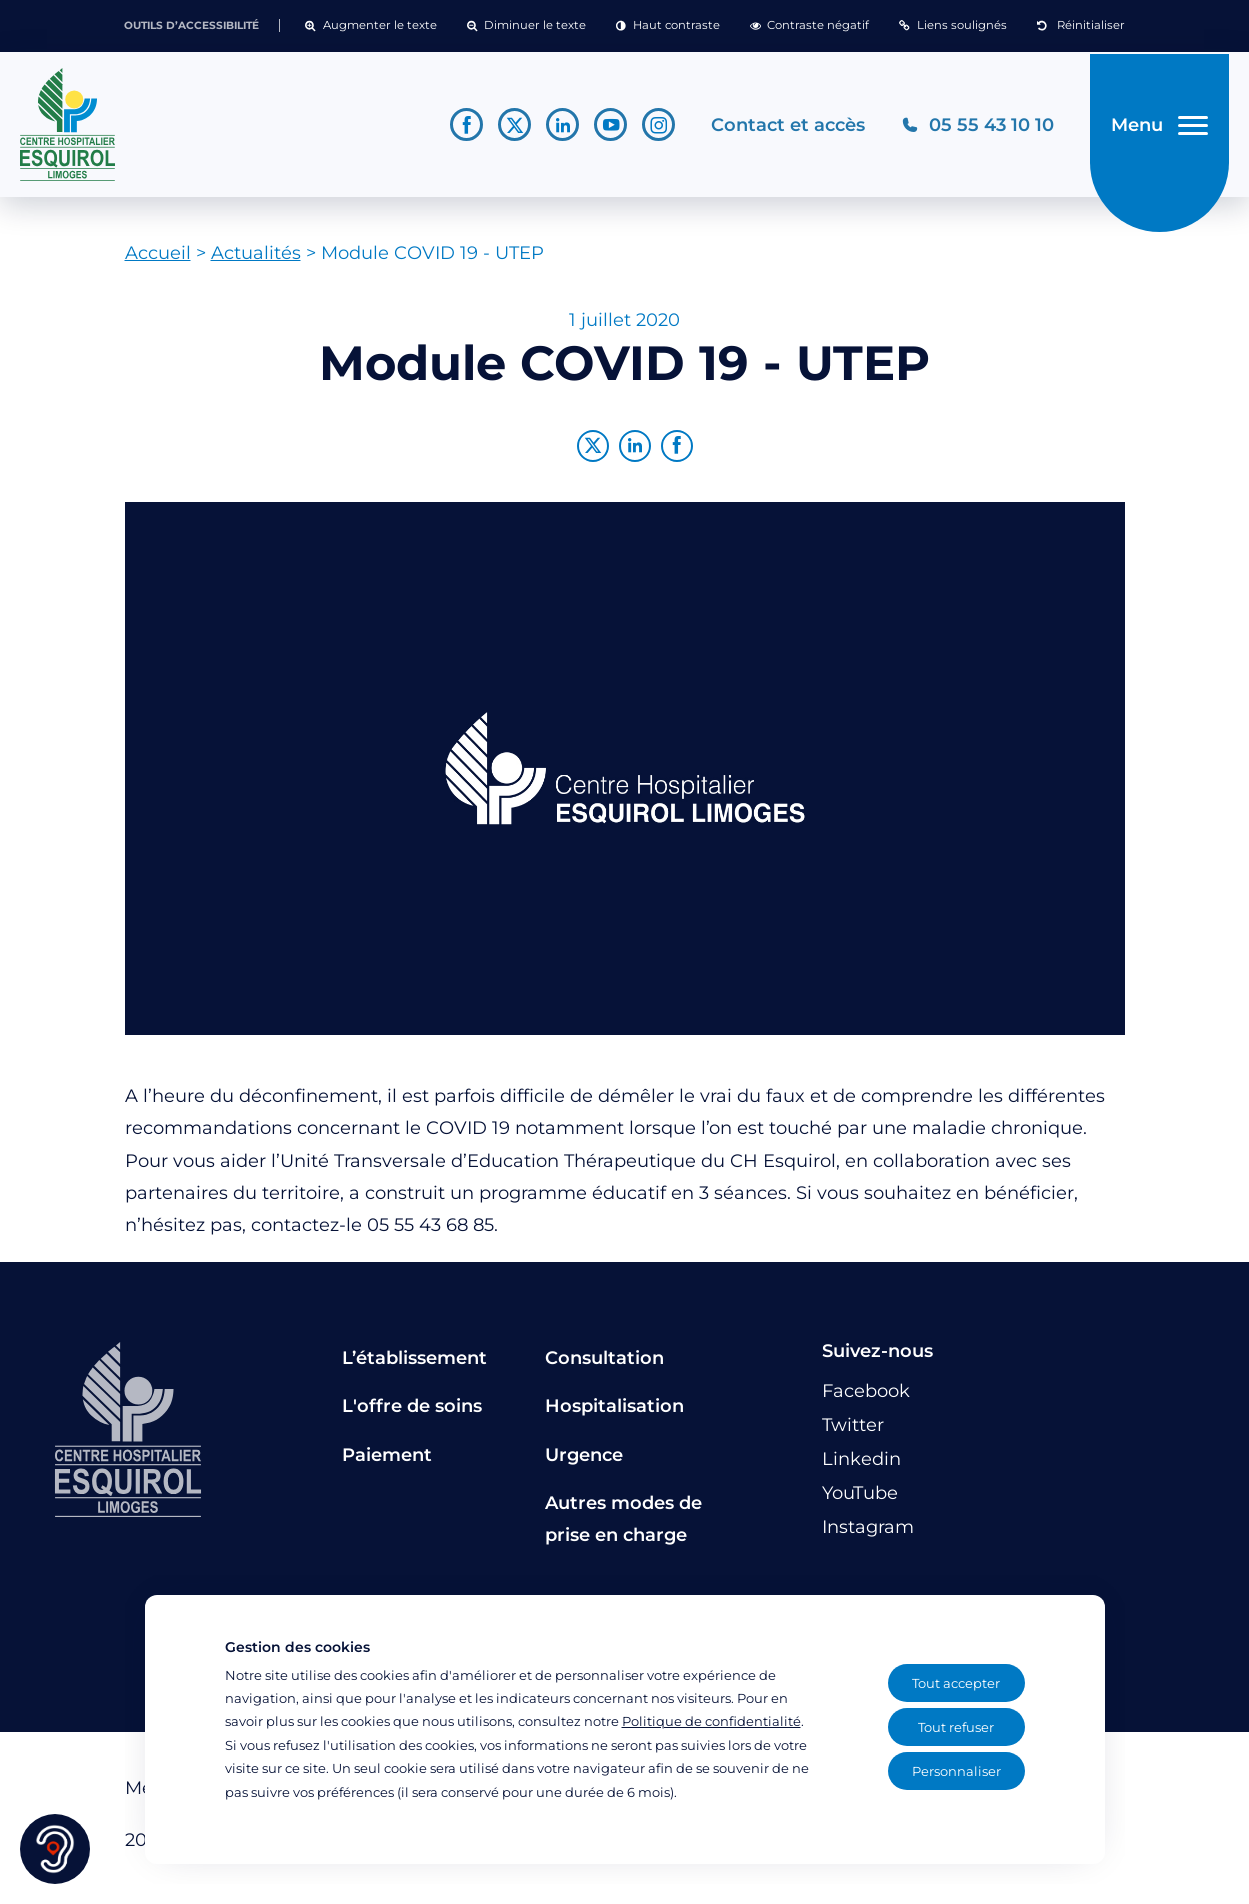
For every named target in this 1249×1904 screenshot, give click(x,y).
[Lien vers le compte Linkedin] (558, 128)
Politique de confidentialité (711, 1721)
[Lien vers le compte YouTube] (606, 128)
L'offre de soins (412, 1414)
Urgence (584, 1462)
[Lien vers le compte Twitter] (510, 128)
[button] (370, 26)
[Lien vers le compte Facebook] (462, 128)
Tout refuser (956, 1727)
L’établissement (414, 1365)
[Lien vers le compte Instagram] (654, 128)
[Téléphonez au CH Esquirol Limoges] (973, 128)
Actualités (256, 261)
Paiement (387, 1462)
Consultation (604, 1365)
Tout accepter (956, 1683)
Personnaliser (956, 1771)
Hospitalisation (614, 1414)
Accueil (158, 261)
